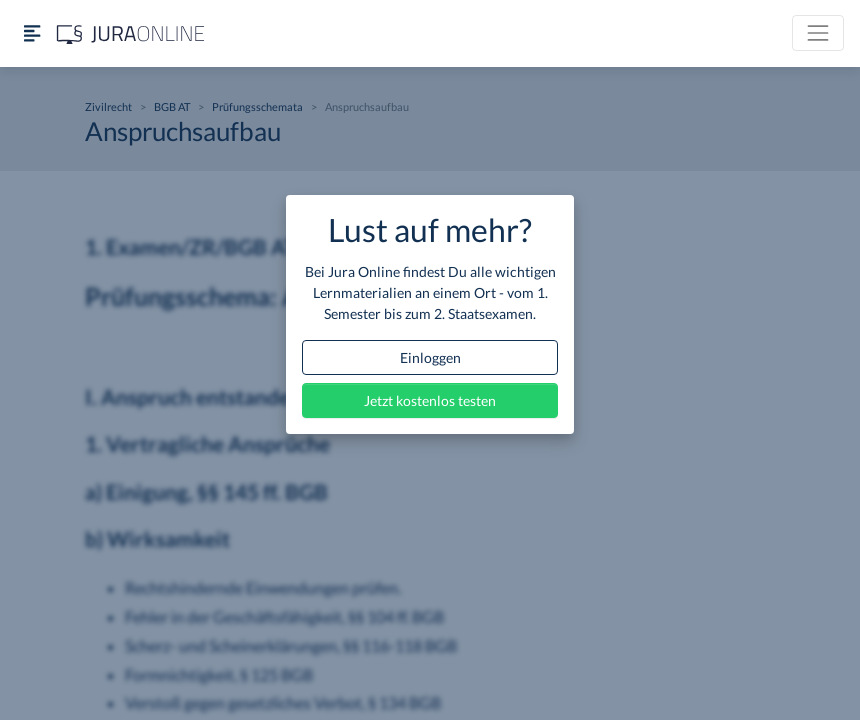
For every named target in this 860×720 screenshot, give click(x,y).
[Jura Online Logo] (131, 33)
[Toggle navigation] (818, 33)
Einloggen (430, 357)
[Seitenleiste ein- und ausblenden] (32, 33)
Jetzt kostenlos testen (430, 400)
